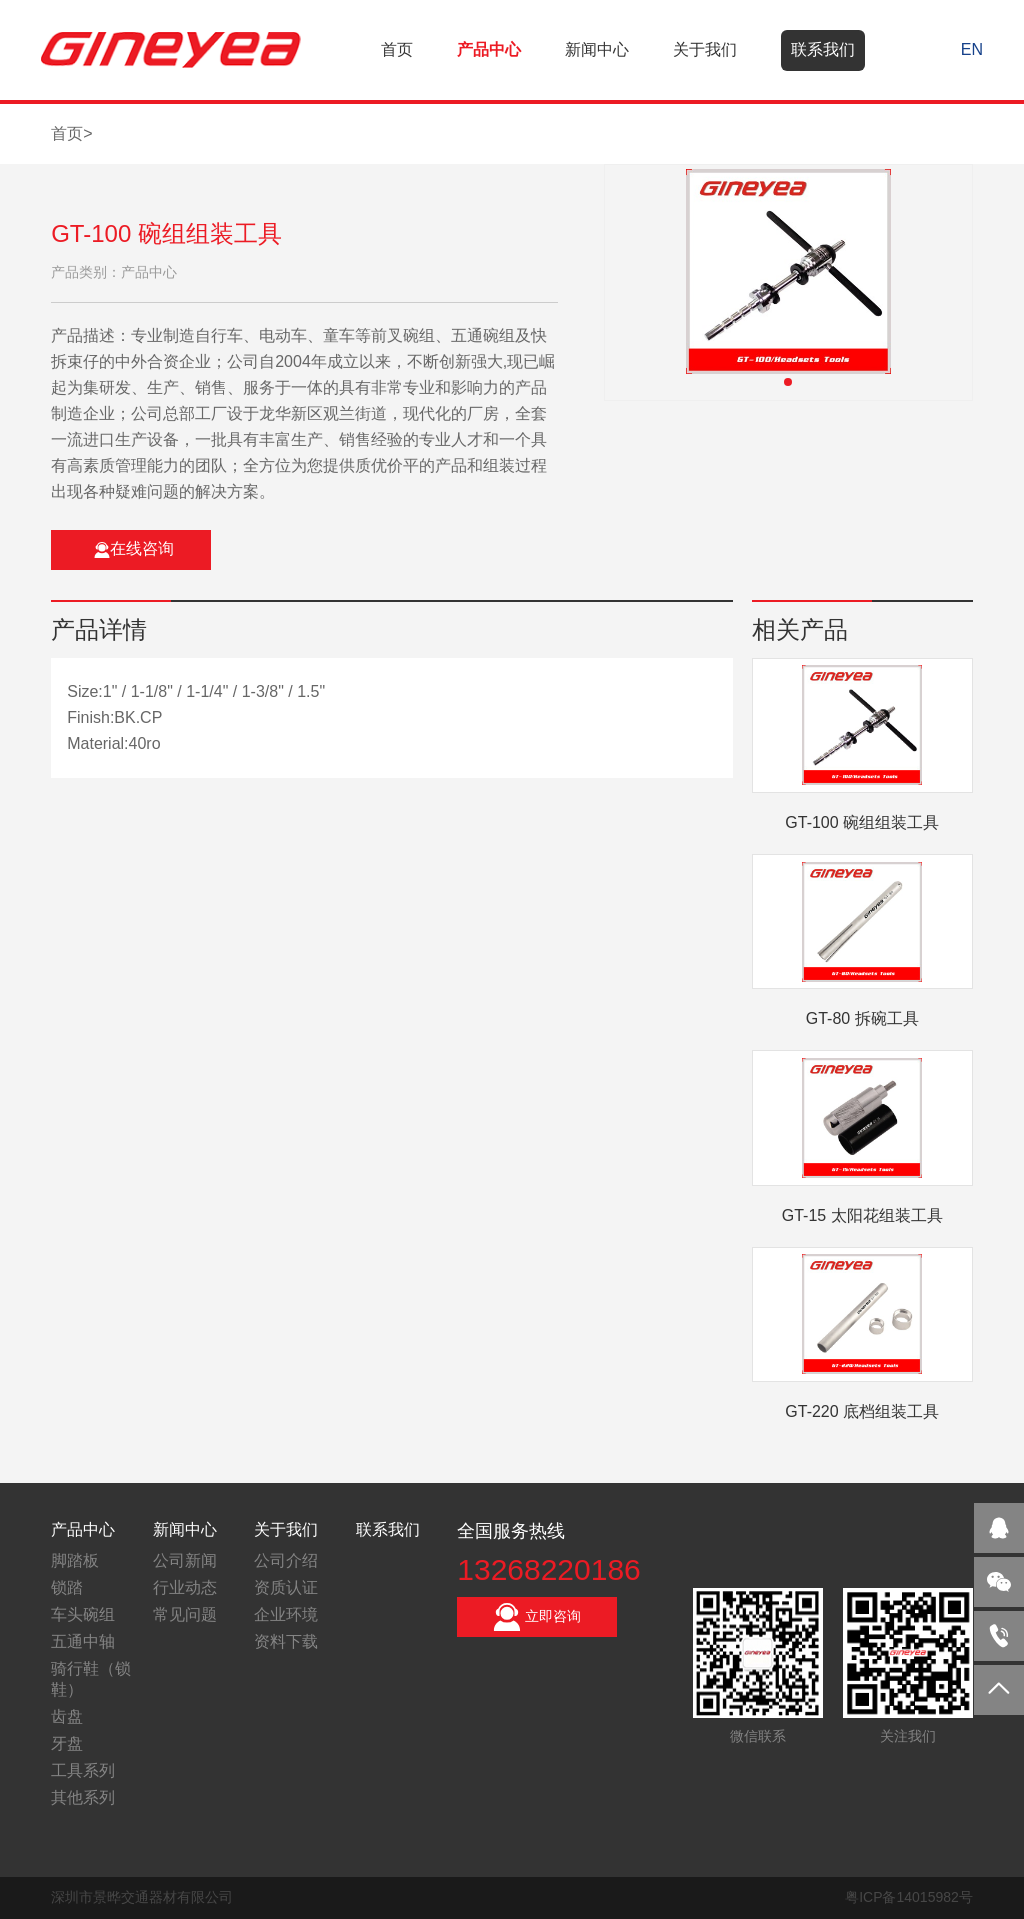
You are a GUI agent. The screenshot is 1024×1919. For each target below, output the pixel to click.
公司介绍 (286, 1560)
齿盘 (67, 1716)
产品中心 (489, 49)
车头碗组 (83, 1614)
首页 (397, 49)
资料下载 (286, 1641)
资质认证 (286, 1587)
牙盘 (67, 1743)
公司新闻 (185, 1560)
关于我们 (705, 49)
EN (972, 49)
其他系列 (83, 1797)
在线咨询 (134, 549)
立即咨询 (537, 1617)
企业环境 (286, 1614)
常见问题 (185, 1614)
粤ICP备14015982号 (909, 1897)
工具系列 (83, 1770)
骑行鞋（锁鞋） (91, 1679)
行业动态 (185, 1587)
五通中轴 (83, 1641)
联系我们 (823, 49)
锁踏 (67, 1587)
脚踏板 (75, 1560)
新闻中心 (597, 49)
